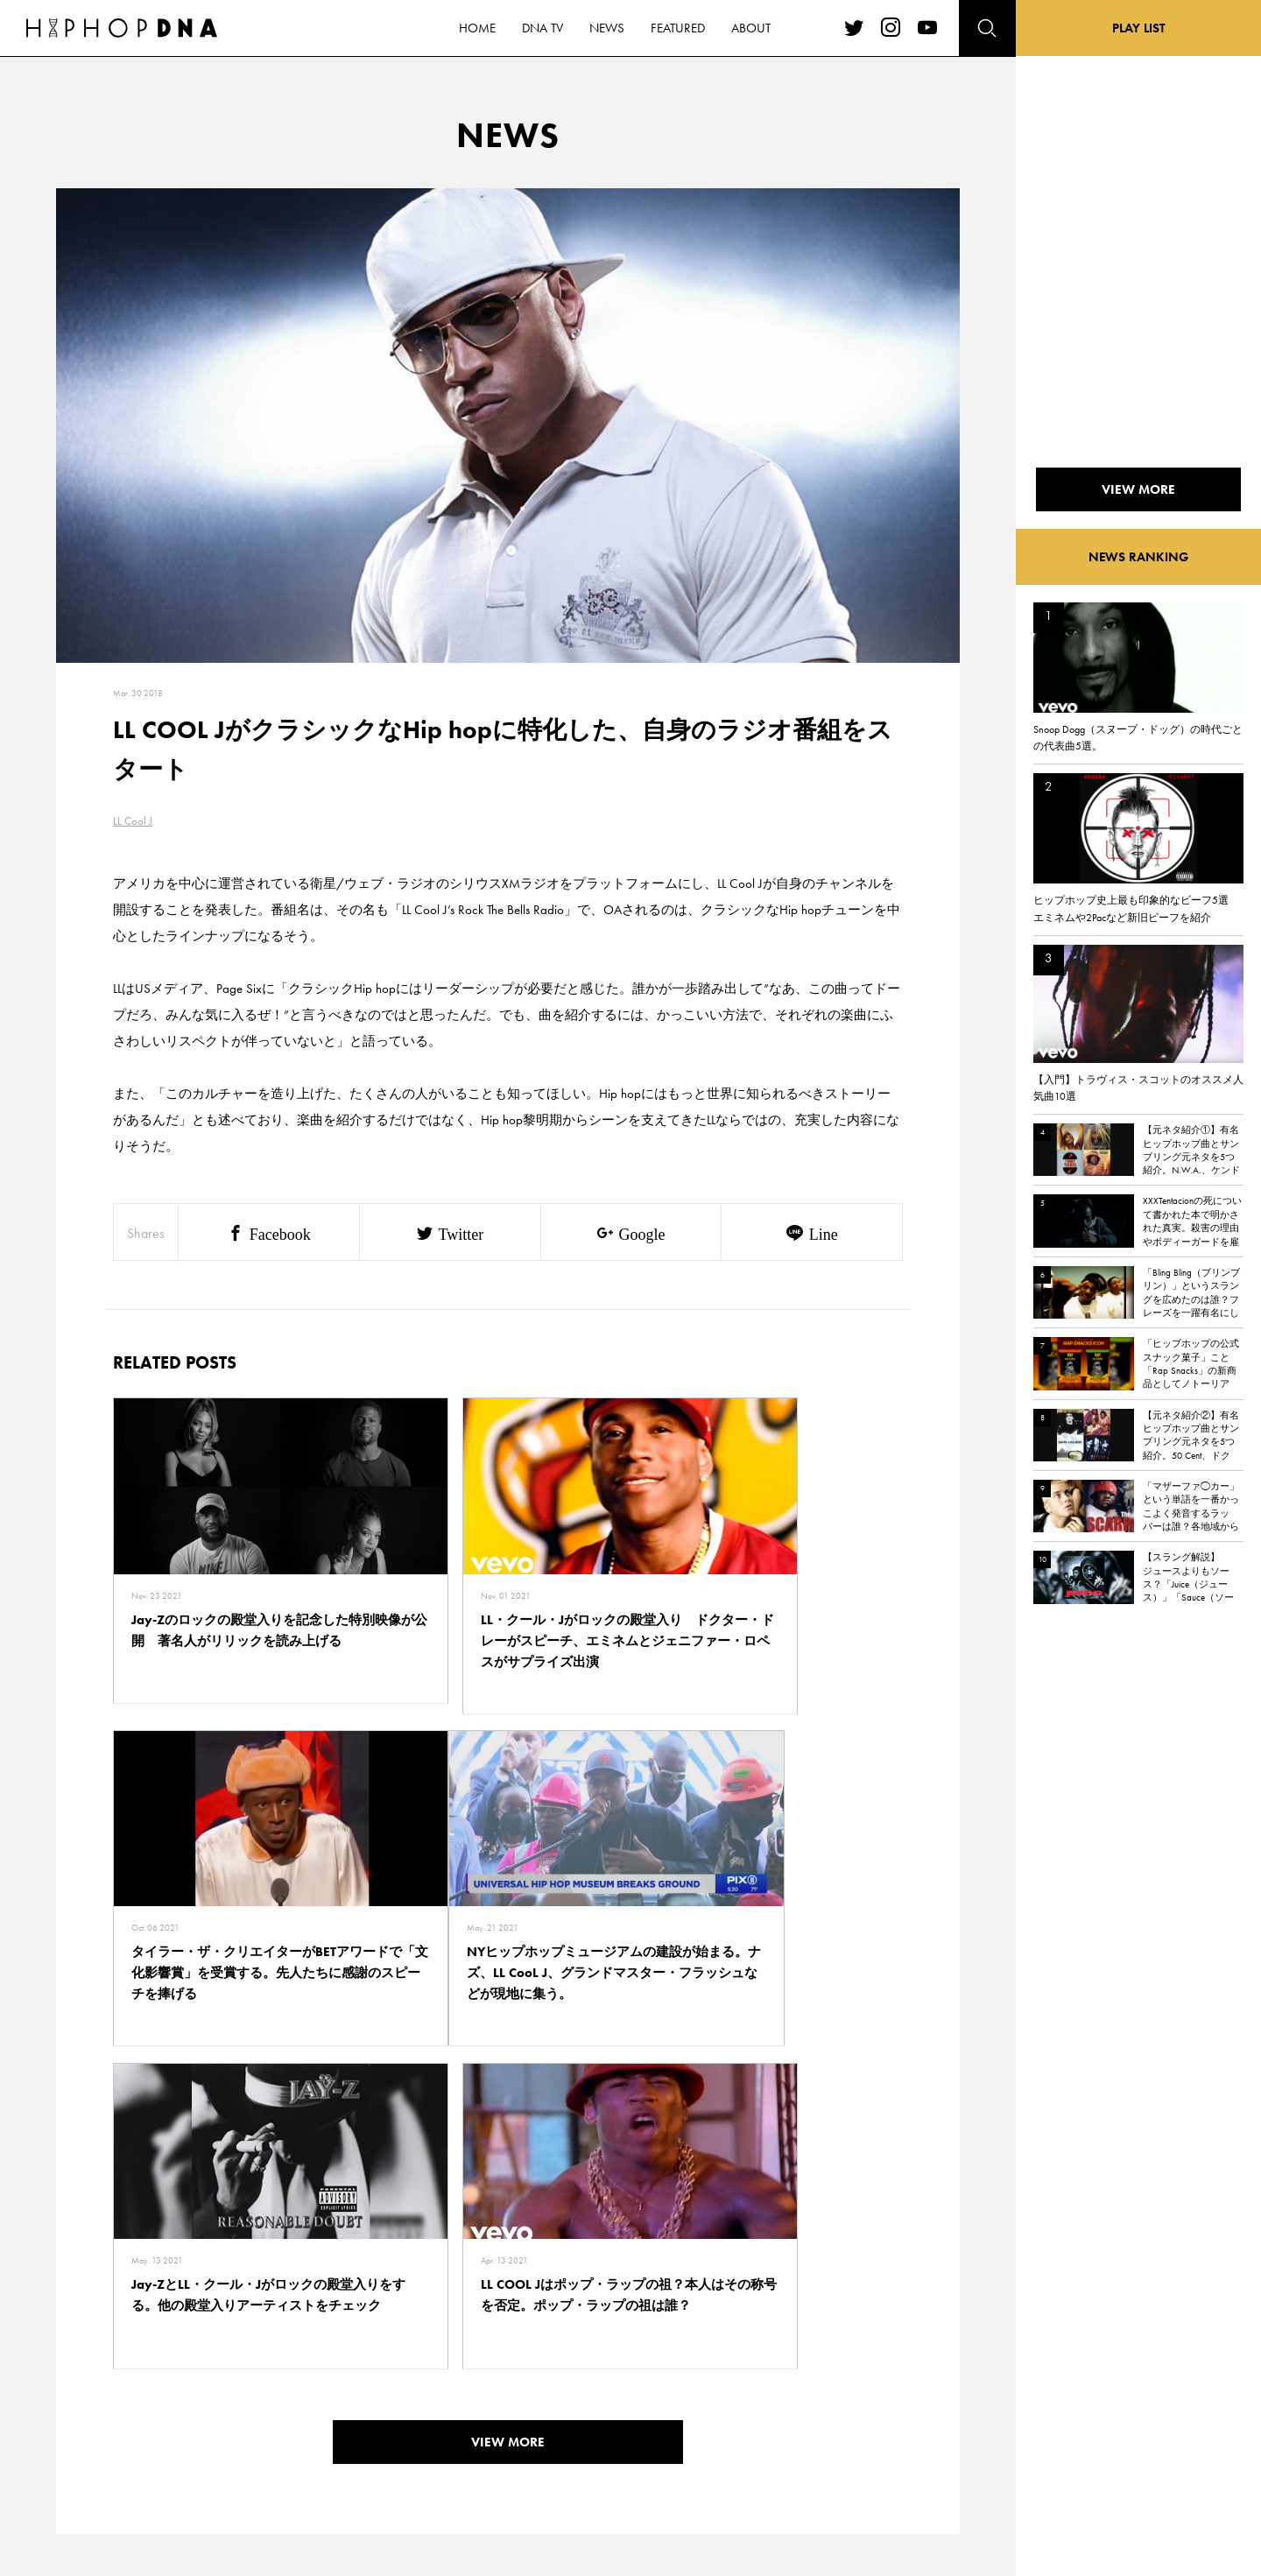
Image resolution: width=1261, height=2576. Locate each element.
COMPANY (235, 2408)
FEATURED (154, 2438)
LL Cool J (132, 820)
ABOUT (146, 2469)
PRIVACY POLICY (250, 2377)
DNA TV (147, 2377)
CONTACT (232, 2346)
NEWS (144, 2408)
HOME (145, 2346)
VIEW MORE (508, 2102)
